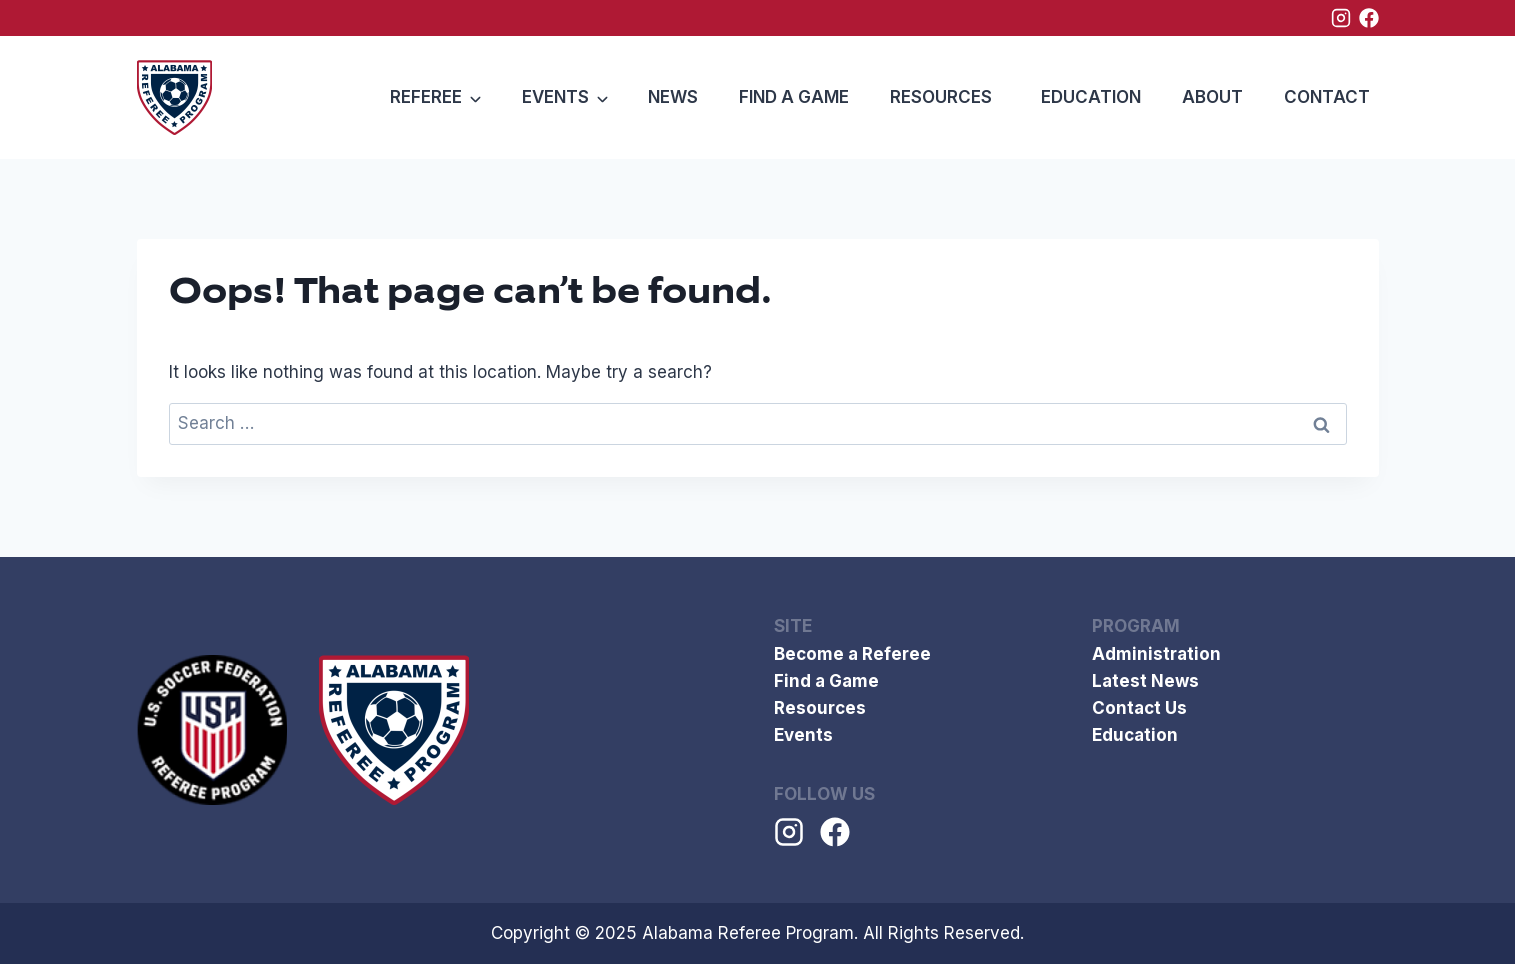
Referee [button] (426, 97)
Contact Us (1139, 708)
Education (1091, 97)
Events (803, 735)
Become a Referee (852, 654)
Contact (1327, 97)
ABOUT (1212, 97)
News (673, 97)
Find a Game (794, 97)
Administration (1156, 654)
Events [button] (555, 97)
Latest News (1145, 681)
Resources (941, 97)
